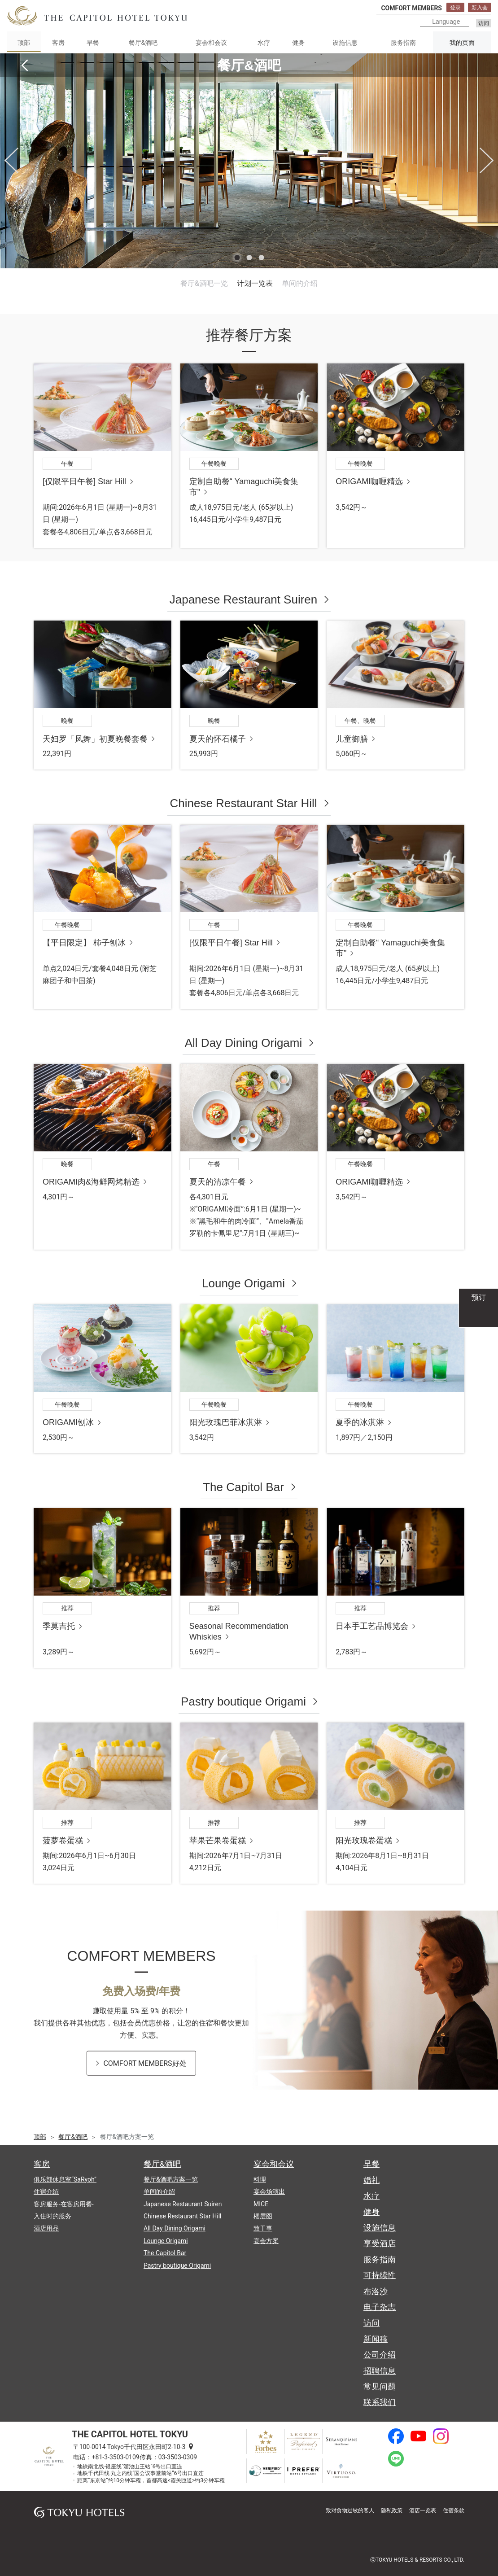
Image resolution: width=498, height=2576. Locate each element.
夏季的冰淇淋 (360, 1422)
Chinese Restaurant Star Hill (243, 803)
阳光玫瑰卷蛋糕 (364, 1840)
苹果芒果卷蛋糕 (217, 1840)
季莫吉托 (59, 1626)
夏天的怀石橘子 (217, 739)
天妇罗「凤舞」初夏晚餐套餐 (95, 739)
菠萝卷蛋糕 (63, 1840)
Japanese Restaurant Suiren (244, 599)
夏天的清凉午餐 (217, 1181)
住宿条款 (453, 2510)
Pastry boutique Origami (243, 1701)
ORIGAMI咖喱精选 (369, 481)
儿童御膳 (352, 739)
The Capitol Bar (243, 1487)
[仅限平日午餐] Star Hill (84, 481)
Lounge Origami (243, 1283)
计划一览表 (255, 283)
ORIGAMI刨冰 (68, 1422)
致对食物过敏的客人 (350, 2510)
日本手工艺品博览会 (372, 1626)
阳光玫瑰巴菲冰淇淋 (225, 1422)
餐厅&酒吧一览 (204, 283)
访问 (483, 23)
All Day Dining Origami (243, 1043)
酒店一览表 (422, 2510)
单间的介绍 (300, 283)
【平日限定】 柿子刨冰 (84, 942)
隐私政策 (391, 2510)
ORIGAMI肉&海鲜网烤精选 (91, 1181)
